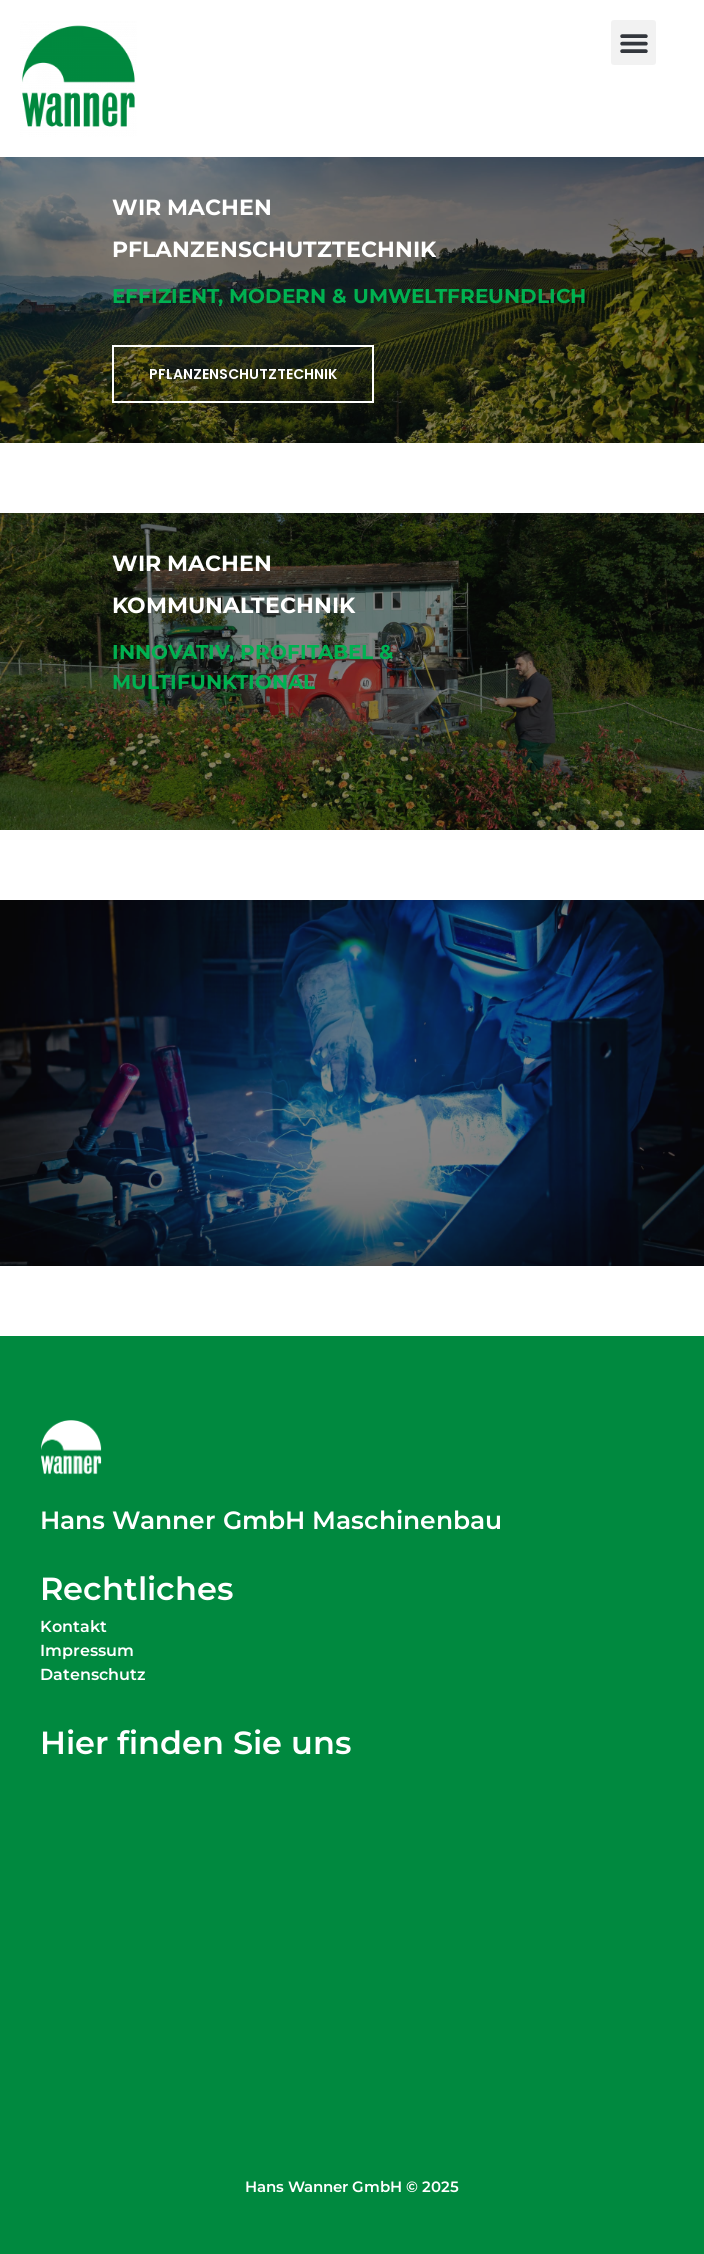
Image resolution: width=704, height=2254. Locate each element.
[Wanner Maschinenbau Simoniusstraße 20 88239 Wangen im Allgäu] (352, 1899)
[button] (633, 42)
